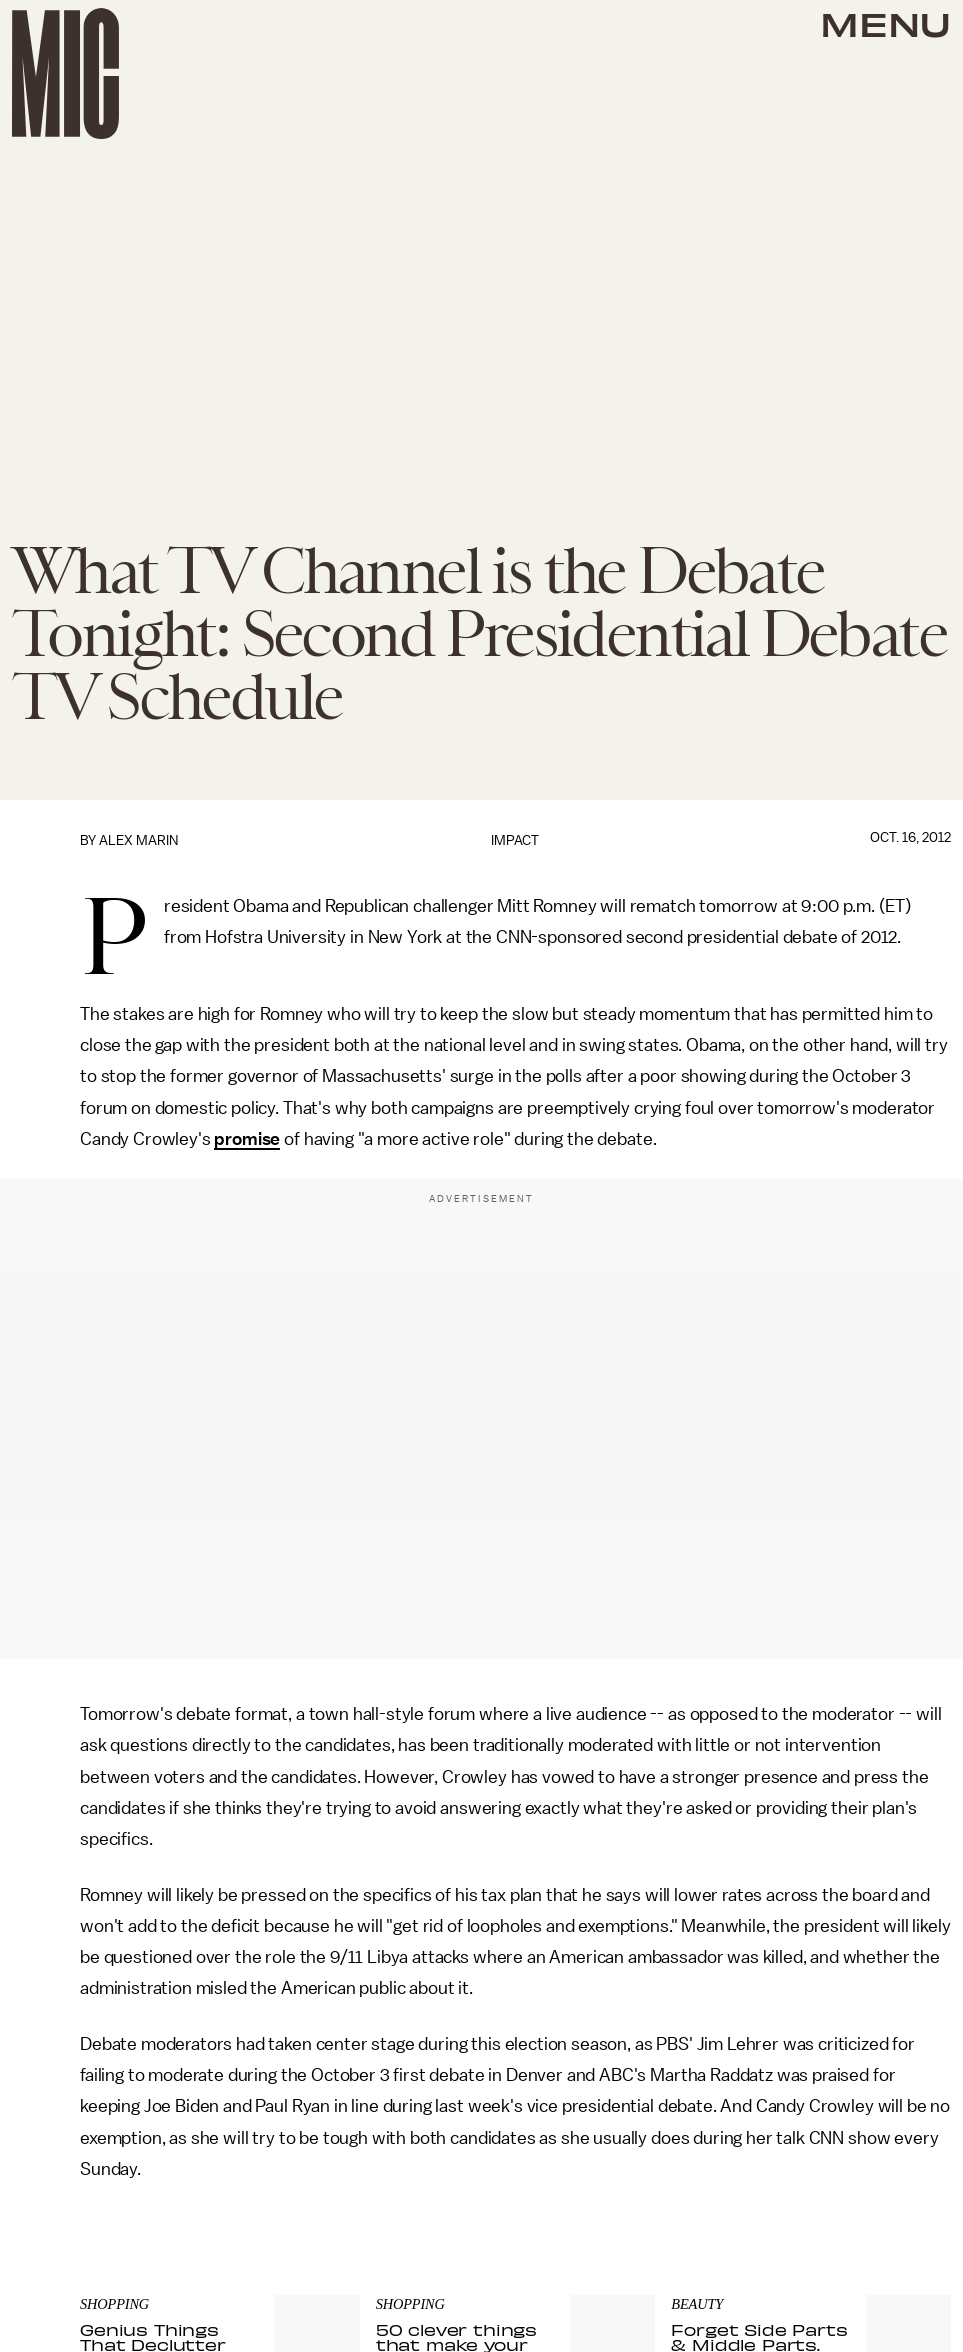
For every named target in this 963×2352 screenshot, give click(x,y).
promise (247, 1139)
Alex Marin (138, 840)
